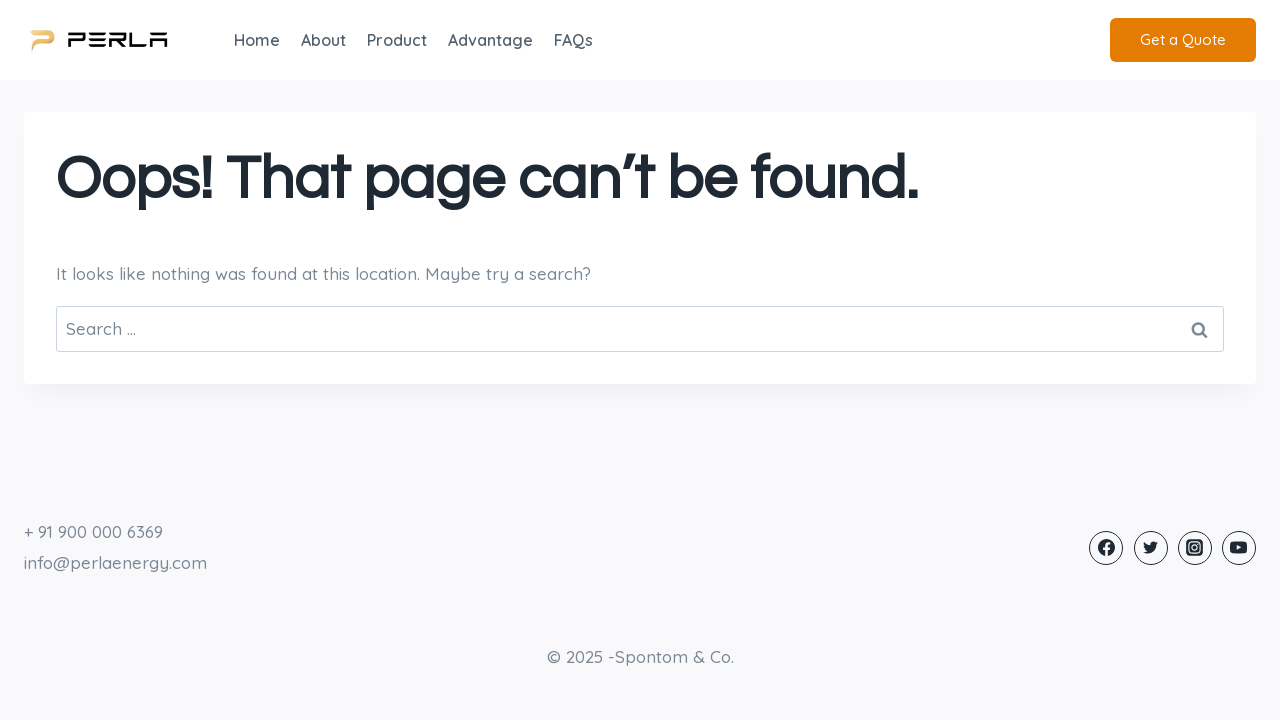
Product (397, 40)
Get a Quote (1183, 39)
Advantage (490, 40)
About (323, 40)
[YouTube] (1239, 548)
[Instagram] (1195, 548)
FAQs (573, 40)
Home (257, 40)
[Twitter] (1151, 548)
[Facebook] (1106, 548)
